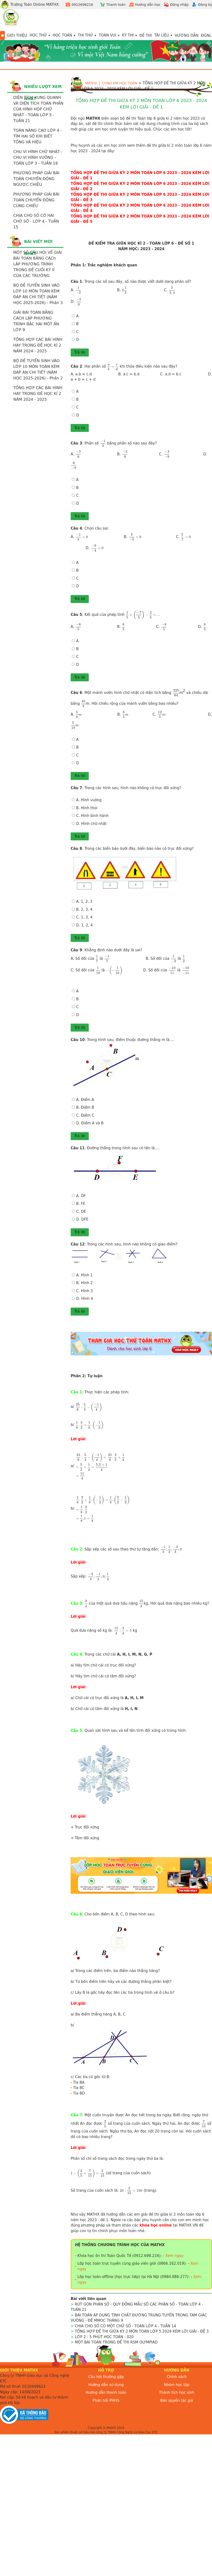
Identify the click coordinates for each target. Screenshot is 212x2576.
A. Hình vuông (89, 800)
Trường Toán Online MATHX (29, 4)
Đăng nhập (179, 5)
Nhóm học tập (177, 2385)
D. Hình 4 (84, 1298)
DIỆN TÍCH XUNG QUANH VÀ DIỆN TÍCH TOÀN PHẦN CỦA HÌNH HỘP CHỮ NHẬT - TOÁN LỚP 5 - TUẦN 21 (38, 109)
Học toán (62, 35)
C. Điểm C (85, 1115)
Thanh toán (115, 5)
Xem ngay (174, 2256)
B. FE (80, 1203)
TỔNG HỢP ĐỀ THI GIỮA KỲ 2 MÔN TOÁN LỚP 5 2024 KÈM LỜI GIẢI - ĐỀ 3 (142, 2331)
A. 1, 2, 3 (85, 901)
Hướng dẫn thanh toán (106, 2392)
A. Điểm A (85, 1100)
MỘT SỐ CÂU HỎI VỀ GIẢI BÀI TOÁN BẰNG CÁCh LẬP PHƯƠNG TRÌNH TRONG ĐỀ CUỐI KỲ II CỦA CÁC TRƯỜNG (37, 264)
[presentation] (78, 290)
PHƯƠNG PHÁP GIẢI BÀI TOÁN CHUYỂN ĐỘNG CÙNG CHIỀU (36, 200)
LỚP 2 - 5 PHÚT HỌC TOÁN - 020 (104, 2337)
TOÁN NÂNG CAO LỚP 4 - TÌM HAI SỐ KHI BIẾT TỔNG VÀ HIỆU (37, 136)
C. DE (81, 1211)
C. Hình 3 (85, 1291)
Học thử (38, 35)
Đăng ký (205, 5)
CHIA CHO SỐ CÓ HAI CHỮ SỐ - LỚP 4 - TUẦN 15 (36, 221)
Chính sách (177, 2377)
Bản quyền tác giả (176, 2400)
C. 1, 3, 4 (85, 917)
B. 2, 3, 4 (84, 909)
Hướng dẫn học (148, 5)
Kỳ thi (128, 35)
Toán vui (107, 35)
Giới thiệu (17, 35)
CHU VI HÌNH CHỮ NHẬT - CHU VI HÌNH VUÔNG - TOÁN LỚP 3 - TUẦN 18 (37, 157)
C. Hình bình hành (92, 816)
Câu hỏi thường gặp (106, 2377)
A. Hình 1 (84, 1275)
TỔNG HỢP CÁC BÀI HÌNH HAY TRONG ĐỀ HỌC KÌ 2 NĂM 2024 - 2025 (37, 345)
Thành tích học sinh (176, 2392)
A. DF (81, 1196)
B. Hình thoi (86, 808)
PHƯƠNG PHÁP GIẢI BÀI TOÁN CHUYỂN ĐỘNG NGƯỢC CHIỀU (36, 179)
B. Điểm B (85, 1107)
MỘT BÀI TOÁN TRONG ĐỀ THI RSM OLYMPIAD (116, 2342)
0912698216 (82, 5)
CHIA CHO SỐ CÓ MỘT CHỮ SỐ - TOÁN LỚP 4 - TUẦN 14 (125, 2326)
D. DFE (82, 1219)
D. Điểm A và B (90, 1123)
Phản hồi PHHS (106, 2400)
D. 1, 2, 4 (84, 925)
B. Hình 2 (84, 1283)
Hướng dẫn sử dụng (106, 2385)
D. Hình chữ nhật (91, 824)
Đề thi (145, 35)
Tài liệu (161, 35)
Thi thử (85, 35)
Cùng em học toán (119, 83)
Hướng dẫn (186, 35)
